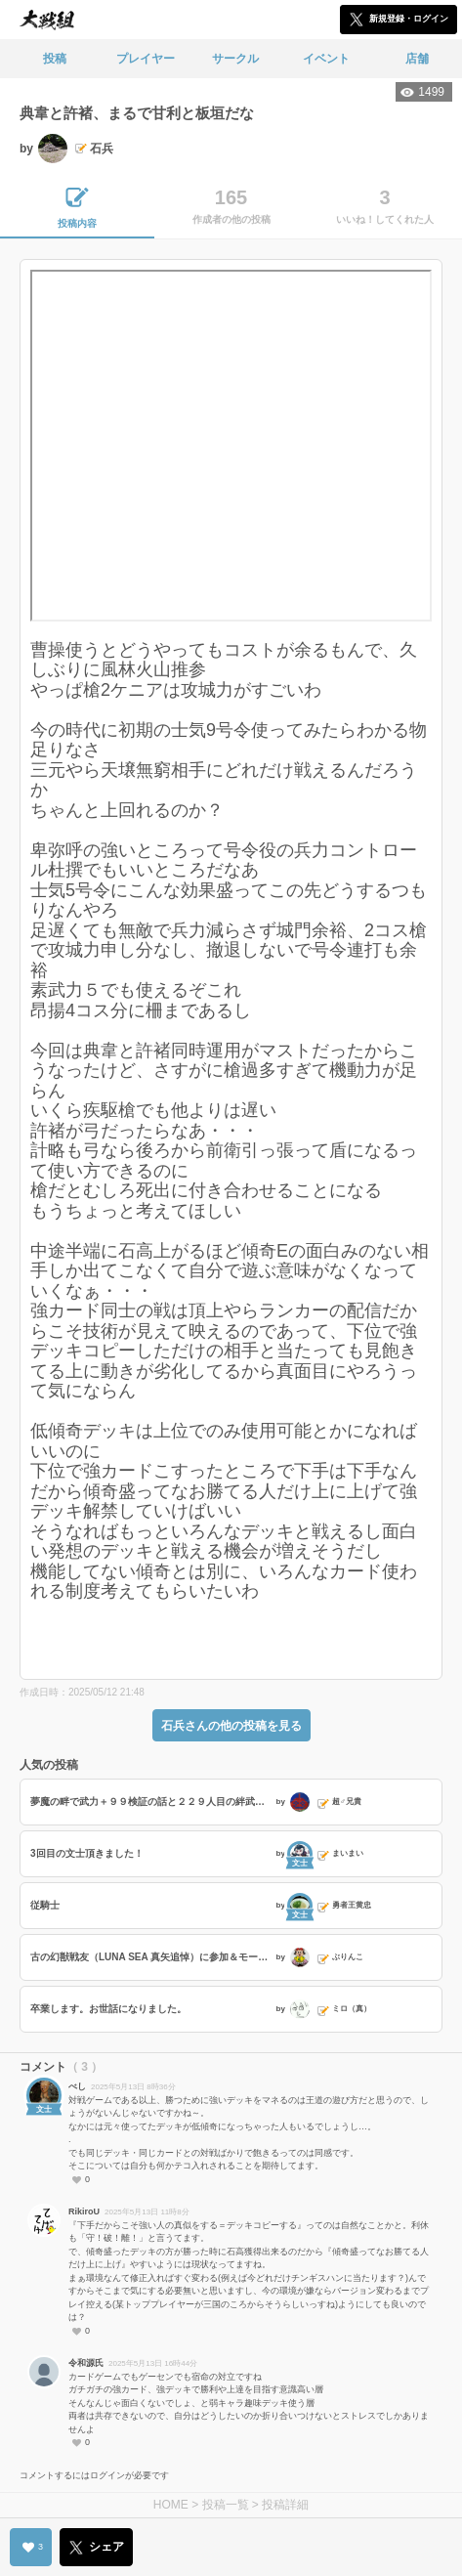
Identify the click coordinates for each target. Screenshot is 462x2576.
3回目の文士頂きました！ (87, 1853)
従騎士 (45, 1905)
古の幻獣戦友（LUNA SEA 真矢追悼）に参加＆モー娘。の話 (151, 1957)
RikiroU (84, 2211)
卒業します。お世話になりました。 (108, 2008)
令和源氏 (86, 2363)
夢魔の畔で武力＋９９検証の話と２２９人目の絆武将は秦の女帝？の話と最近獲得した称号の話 (151, 1801)
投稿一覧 (225, 2505)
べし (77, 2086)
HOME (171, 2505)
